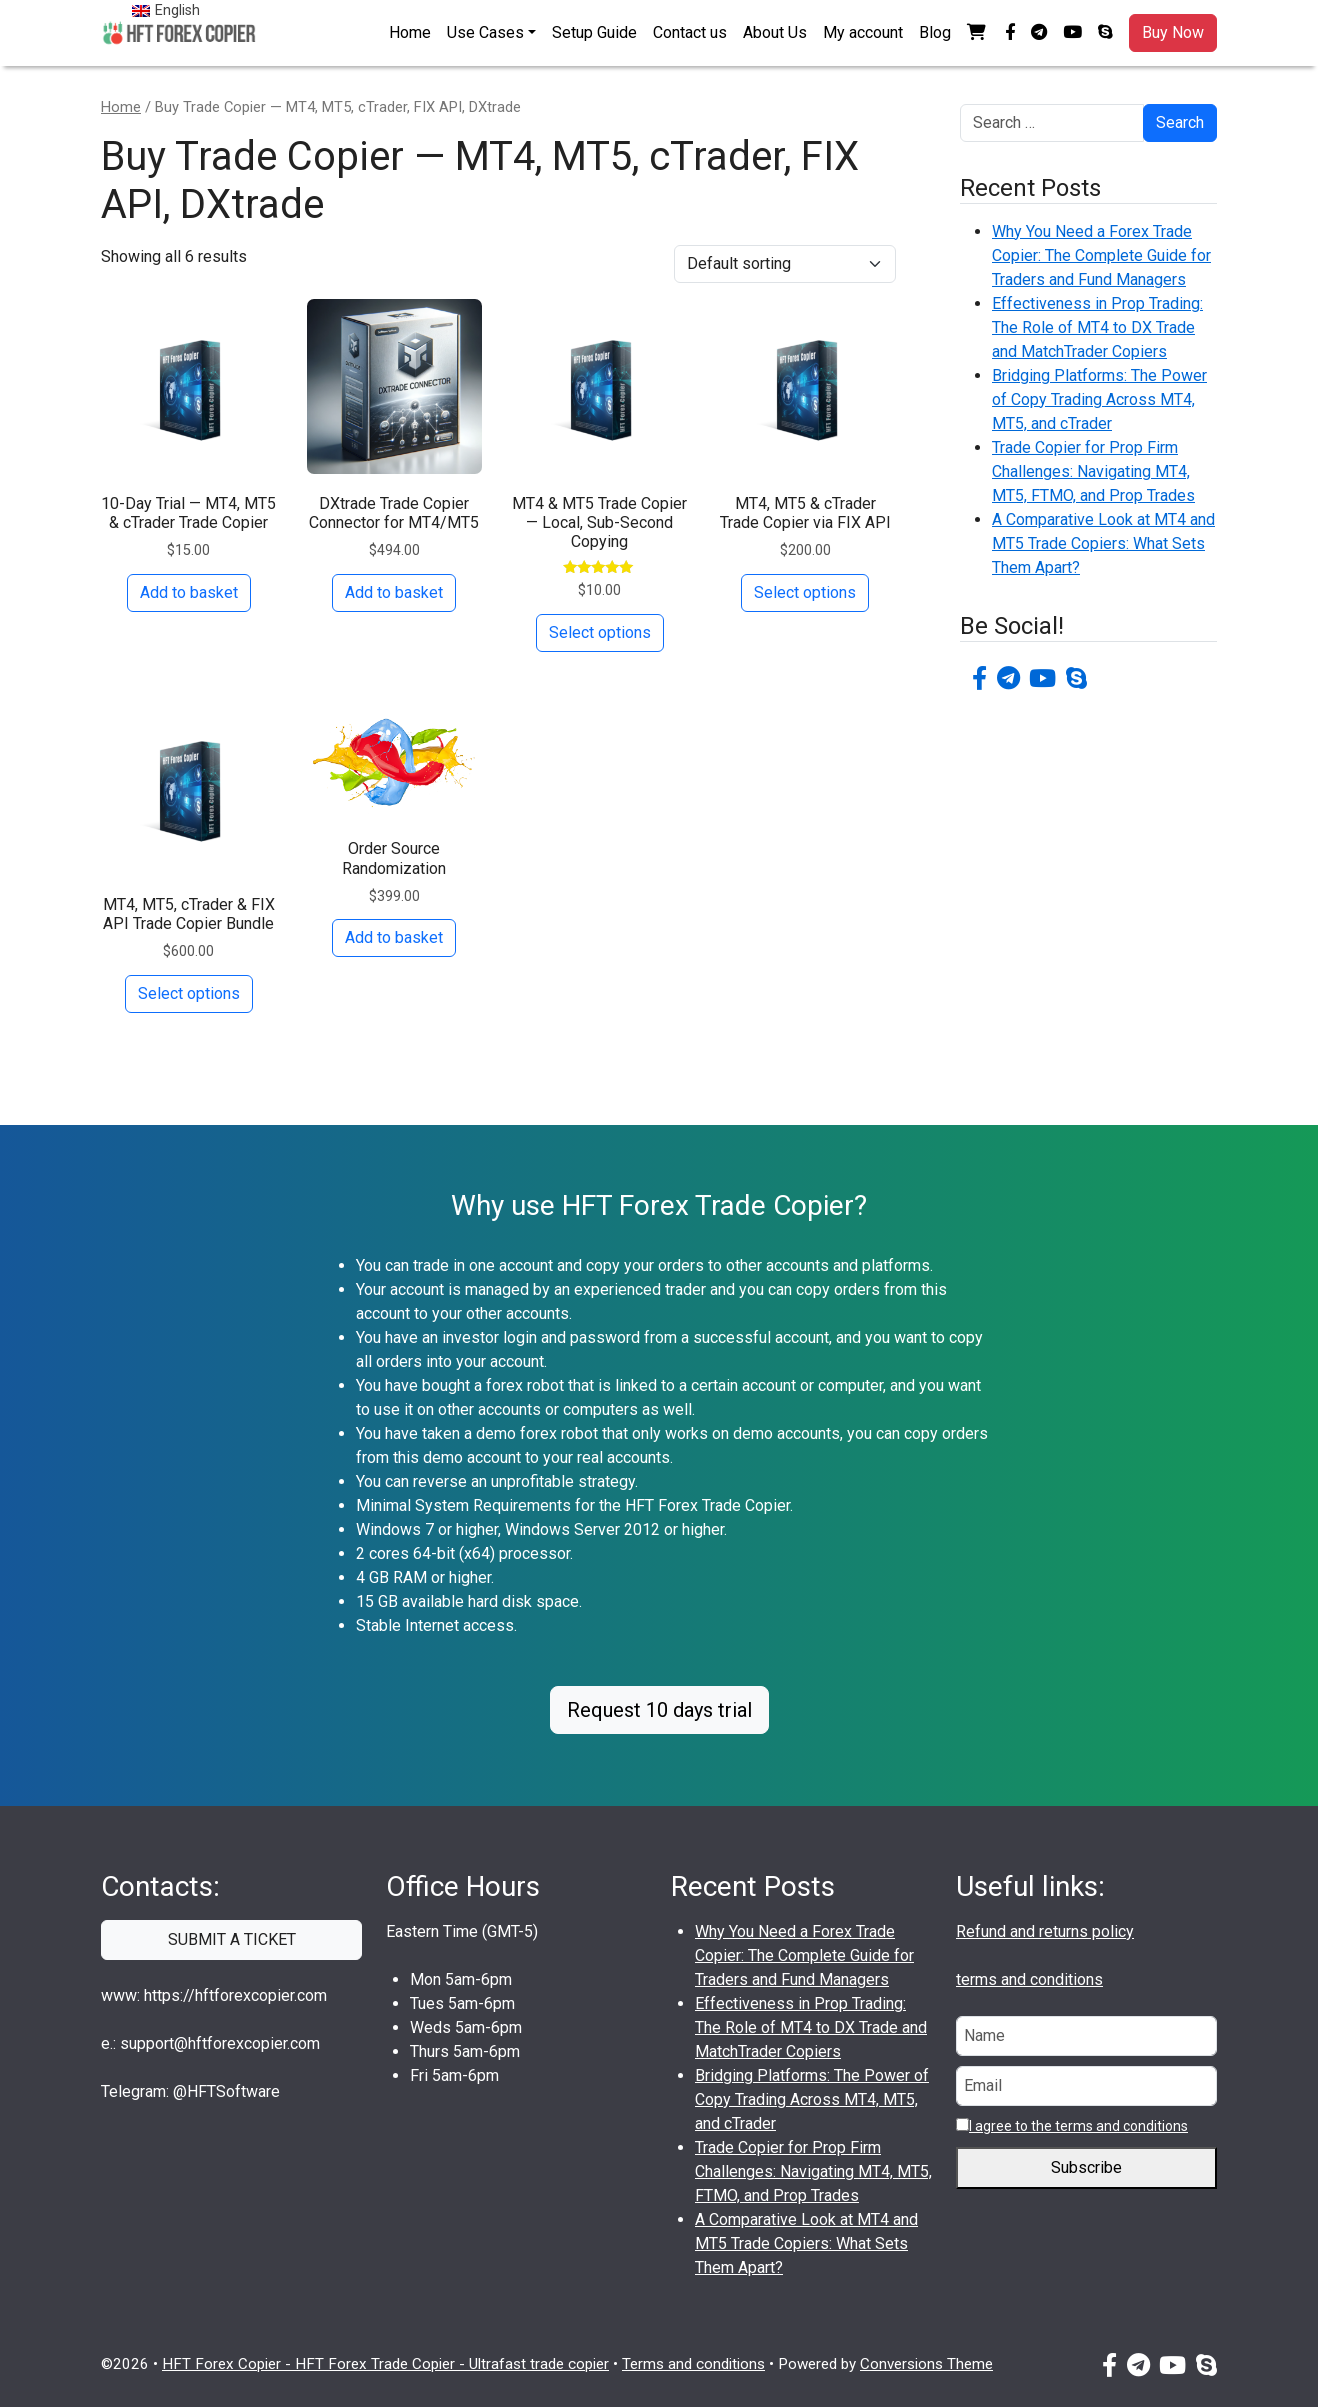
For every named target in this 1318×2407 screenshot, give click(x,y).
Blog (935, 32)
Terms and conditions (693, 2364)
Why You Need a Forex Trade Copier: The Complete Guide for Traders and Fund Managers (1101, 255)
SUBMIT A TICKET (232, 1939)
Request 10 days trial (659, 1710)
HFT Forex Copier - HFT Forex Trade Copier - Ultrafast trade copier (385, 2364)
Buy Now (1173, 32)
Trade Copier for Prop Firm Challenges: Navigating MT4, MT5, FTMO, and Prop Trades (1093, 471)
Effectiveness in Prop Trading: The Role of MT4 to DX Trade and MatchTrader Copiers (1097, 327)
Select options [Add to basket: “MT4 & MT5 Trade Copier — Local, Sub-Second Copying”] (600, 632)
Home (410, 32)
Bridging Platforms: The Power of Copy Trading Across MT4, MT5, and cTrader (1099, 399)
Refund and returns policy (1045, 1931)
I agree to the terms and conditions (1078, 2126)
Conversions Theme (926, 2364)
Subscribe (1086, 2168)
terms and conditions (1029, 1979)
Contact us (690, 32)
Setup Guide (594, 32)
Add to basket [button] (189, 592)
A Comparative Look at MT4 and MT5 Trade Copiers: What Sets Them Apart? (1103, 543)
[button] (978, 33)
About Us (775, 32)
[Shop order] (785, 264)
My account (863, 32)
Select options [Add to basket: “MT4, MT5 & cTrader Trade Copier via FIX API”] (805, 592)
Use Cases (485, 32)
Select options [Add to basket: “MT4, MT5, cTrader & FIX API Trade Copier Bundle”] (189, 993)
